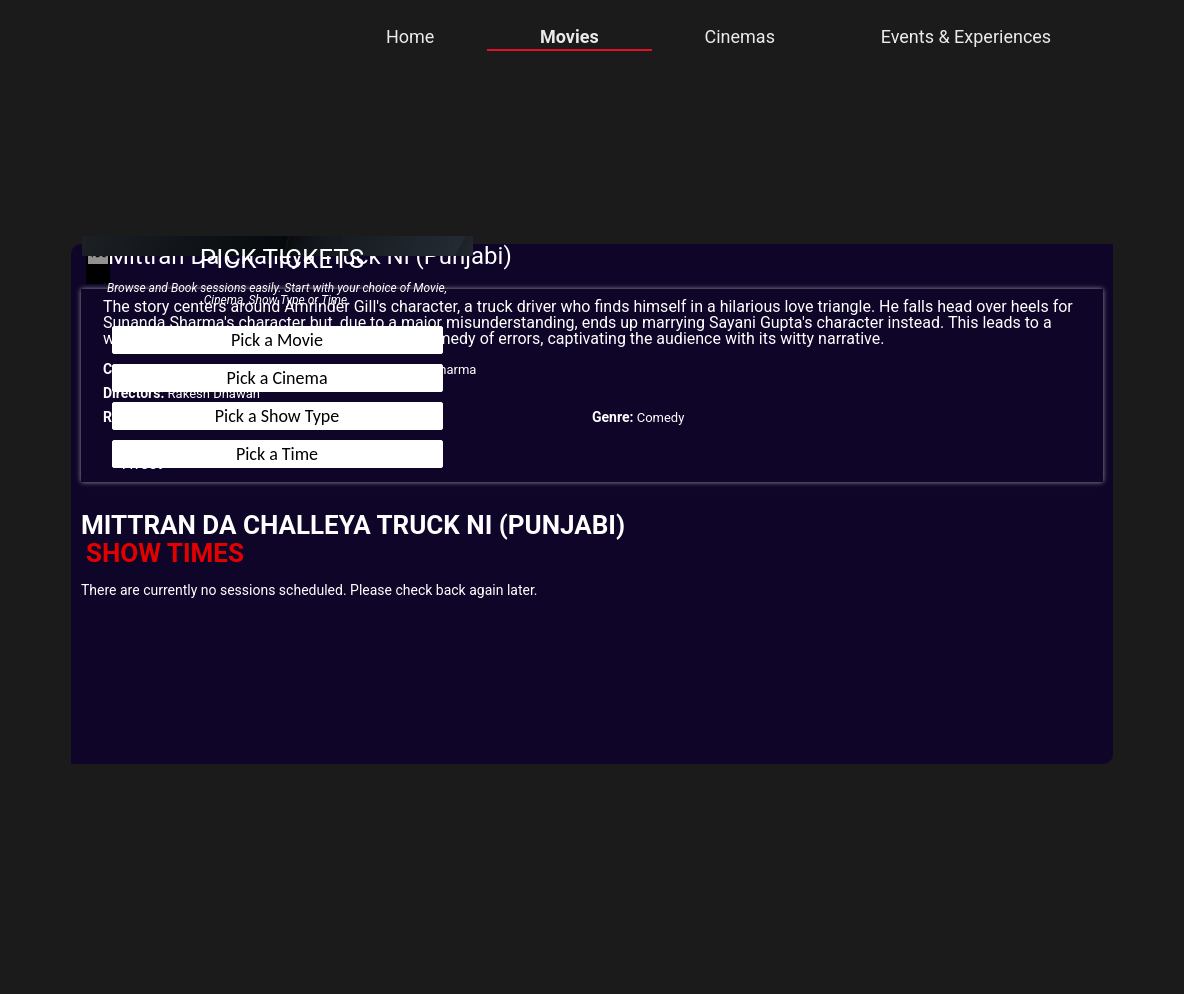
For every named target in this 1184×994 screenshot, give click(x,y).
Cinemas (739, 36)
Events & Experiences (966, 36)
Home (410, 36)
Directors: (133, 393)
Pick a (277, 340)
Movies (569, 36)
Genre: (612, 417)
